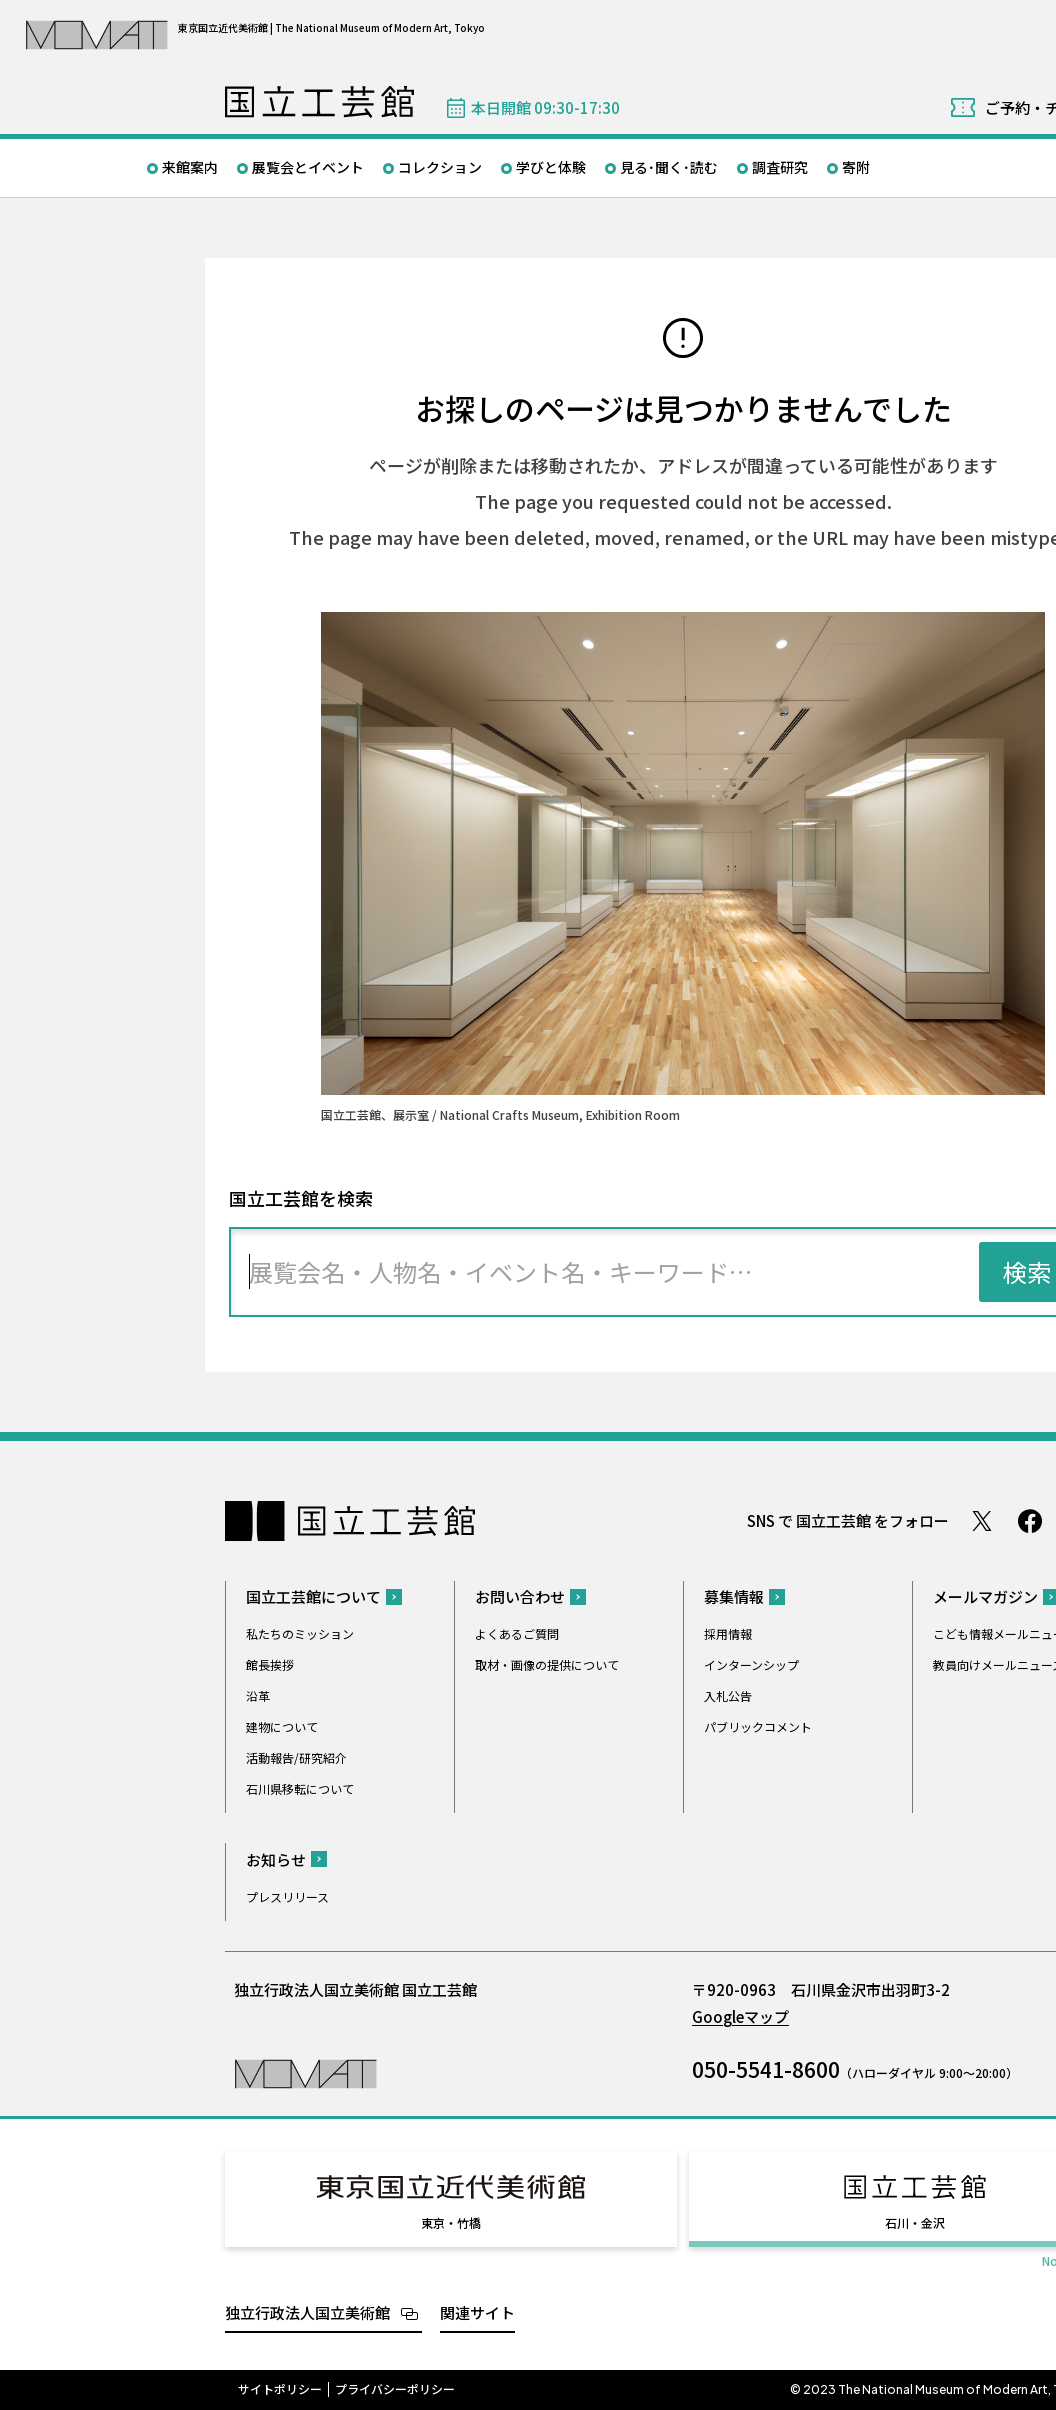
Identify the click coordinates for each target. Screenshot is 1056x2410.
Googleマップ (740, 2016)
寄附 (856, 167)
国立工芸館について (313, 1596)
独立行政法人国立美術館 (307, 2312)
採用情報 (728, 1633)
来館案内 (190, 167)
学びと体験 (551, 167)
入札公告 (728, 1695)
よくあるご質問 (517, 1633)
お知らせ (276, 1859)
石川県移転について (300, 1788)
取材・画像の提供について (547, 1664)
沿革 (258, 1695)
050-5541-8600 (766, 2069)
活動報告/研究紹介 (296, 1757)
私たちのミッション (300, 1633)
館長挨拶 (270, 1664)
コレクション (440, 167)
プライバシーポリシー (395, 2389)
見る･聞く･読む (669, 167)
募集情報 (734, 1596)
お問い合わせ (520, 1596)
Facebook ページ (1030, 1521)
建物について (282, 1726)
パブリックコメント (758, 1726)
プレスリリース (287, 1896)
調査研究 (780, 167)
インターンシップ (751, 1664)
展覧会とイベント (308, 167)
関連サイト (477, 2312)
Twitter (982, 1521)
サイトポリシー (280, 2389)
